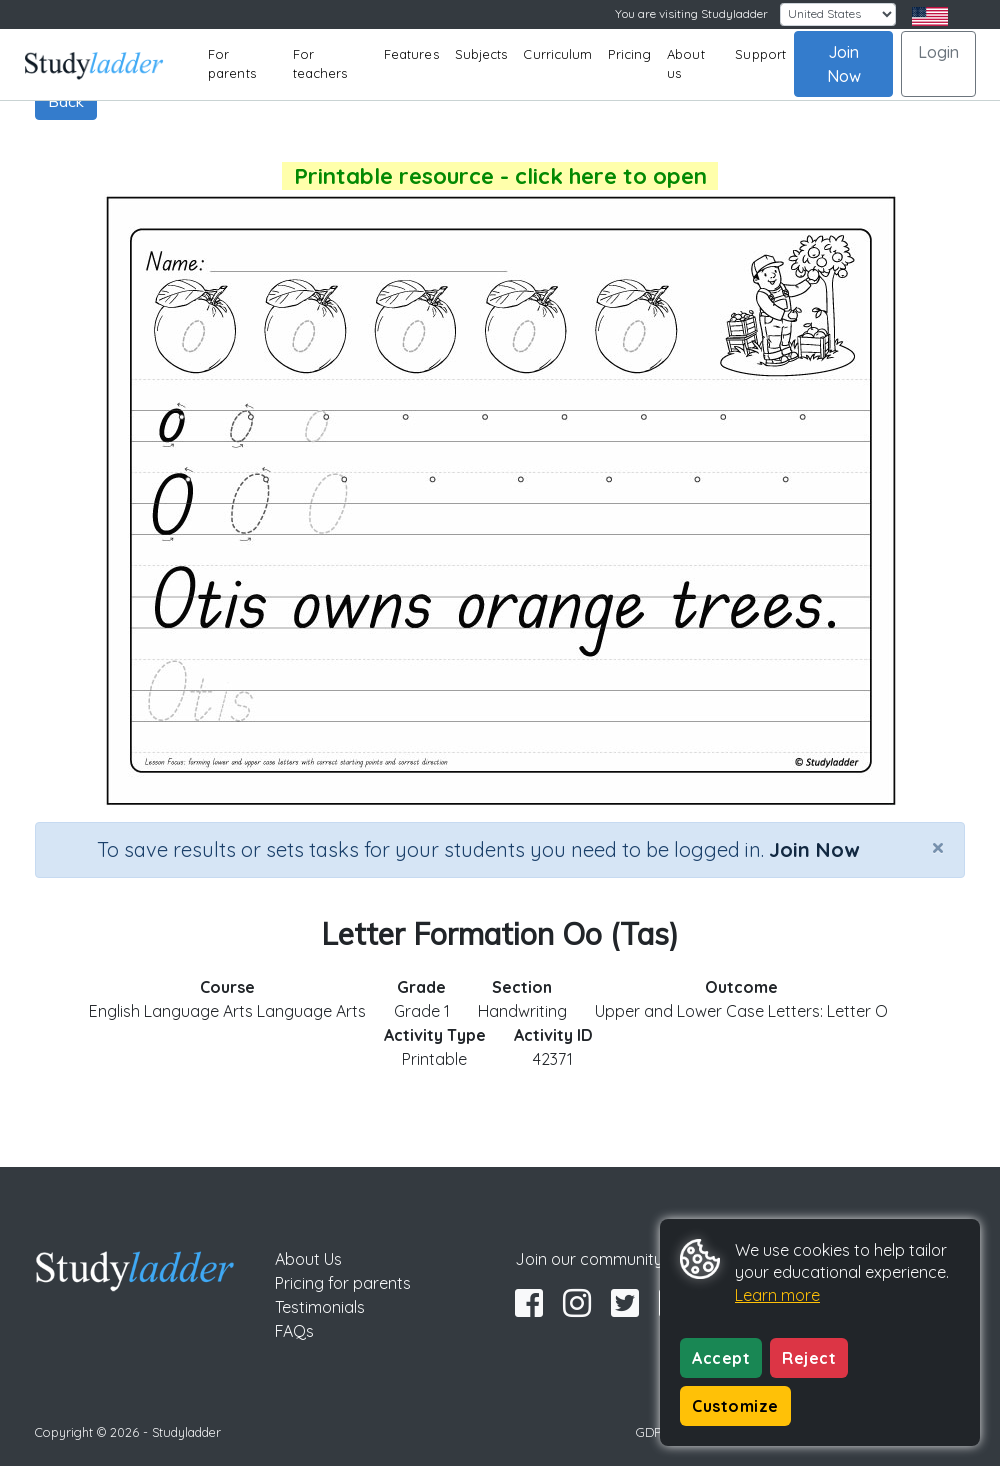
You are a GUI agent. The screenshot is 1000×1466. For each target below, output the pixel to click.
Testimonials (320, 1307)
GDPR (653, 1432)
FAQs (294, 1331)
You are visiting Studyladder (691, 13)
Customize (735, 1406)
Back (66, 101)
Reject (809, 1358)
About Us (308, 1259)
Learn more (777, 1295)
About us (686, 64)
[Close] (938, 847)
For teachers (320, 64)
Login (938, 52)
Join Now (844, 64)
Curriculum (557, 54)
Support (760, 54)
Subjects (481, 54)
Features (411, 54)
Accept (721, 1358)
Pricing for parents (343, 1283)
